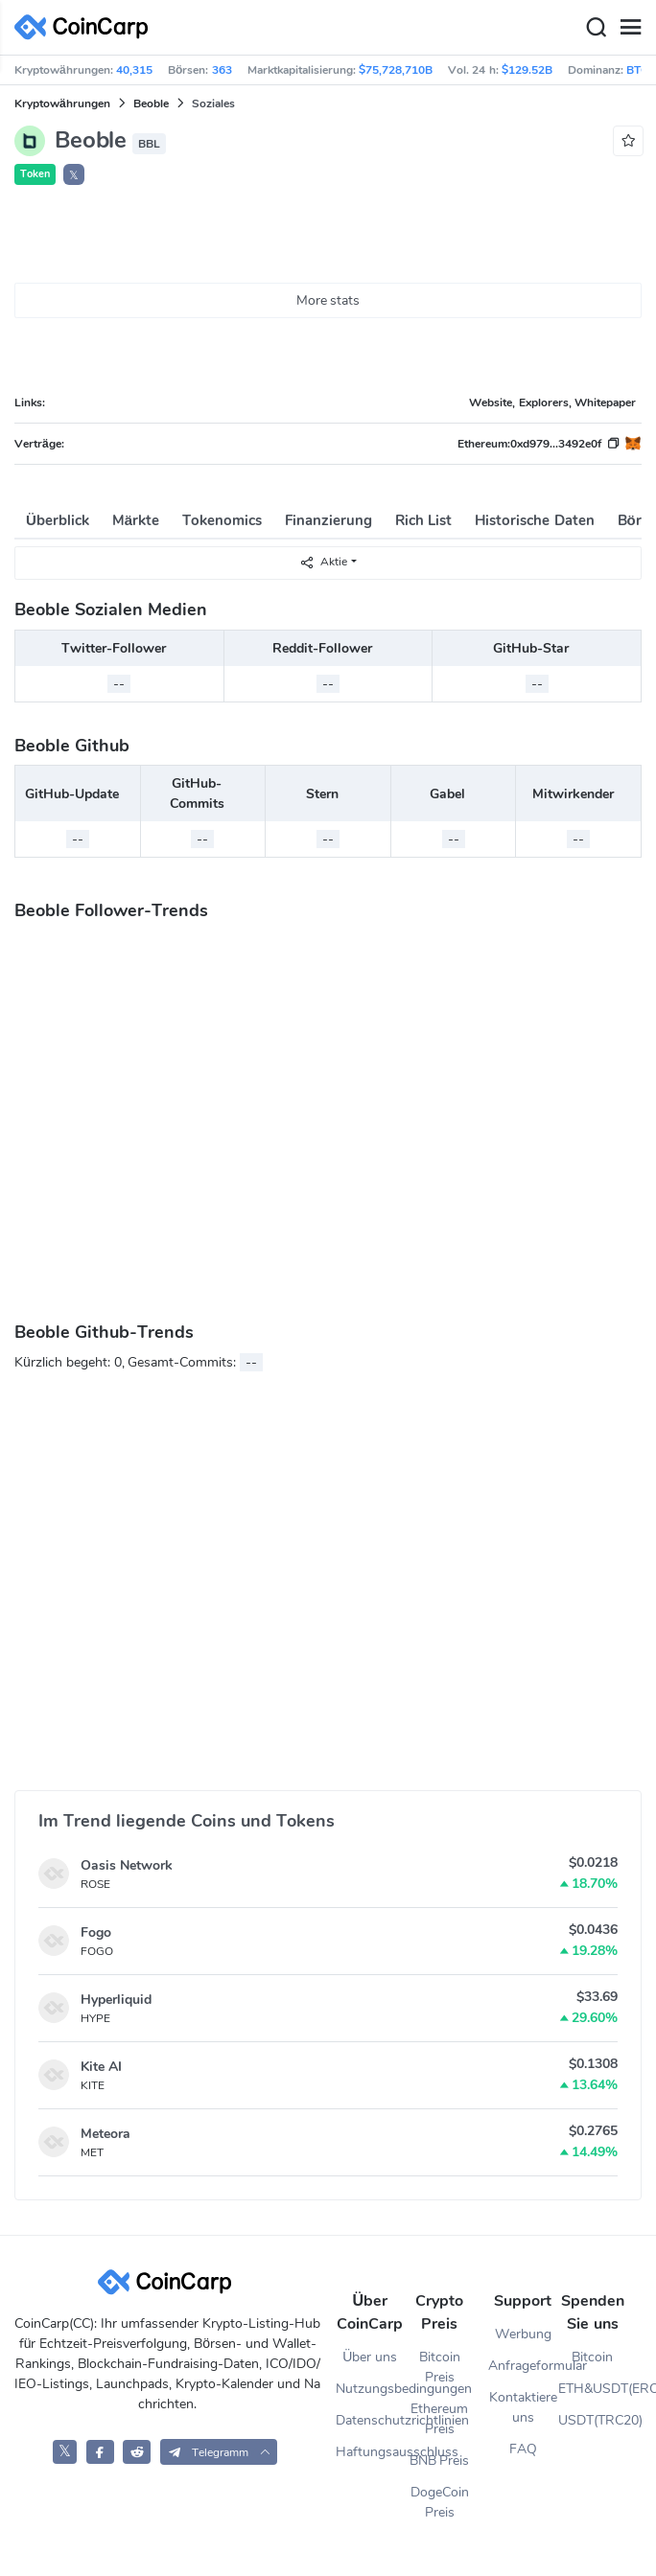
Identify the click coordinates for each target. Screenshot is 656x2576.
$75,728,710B (396, 70)
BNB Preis (440, 2460)
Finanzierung (328, 520)
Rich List (423, 520)
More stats (328, 300)
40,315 (134, 70)
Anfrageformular (522, 2366)
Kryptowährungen (62, 103)
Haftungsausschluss (370, 2452)
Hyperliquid (116, 1999)
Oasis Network (127, 1865)
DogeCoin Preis (439, 2502)
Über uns (369, 2357)
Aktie (323, 562)
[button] (219, 2452)
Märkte (135, 520)
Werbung (523, 2334)
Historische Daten (534, 520)
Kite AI (101, 2067)
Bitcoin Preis (439, 2367)
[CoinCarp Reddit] (137, 2452)
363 (222, 70)
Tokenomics (222, 520)
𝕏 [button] (74, 175)
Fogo (96, 1932)
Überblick (57, 520)
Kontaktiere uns (523, 2407)
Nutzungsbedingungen (370, 2389)
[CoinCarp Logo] (86, 27)
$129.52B (527, 70)
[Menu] (630, 28)
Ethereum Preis (439, 2419)
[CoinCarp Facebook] (100, 2452)
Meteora (105, 2134)
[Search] (595, 28)
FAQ (523, 2449)
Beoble (151, 103)
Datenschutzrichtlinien (370, 2420)
